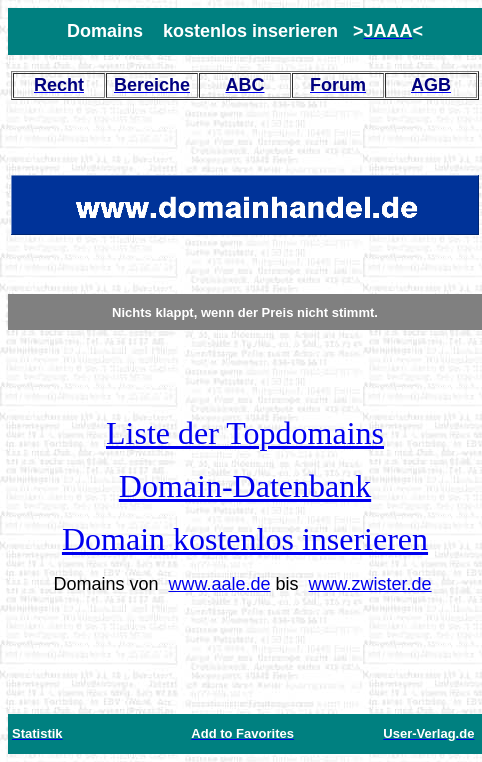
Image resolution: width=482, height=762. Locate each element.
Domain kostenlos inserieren (245, 539)
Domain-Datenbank (245, 486)
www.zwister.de (370, 584)
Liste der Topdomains (245, 433)
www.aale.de (219, 584)
